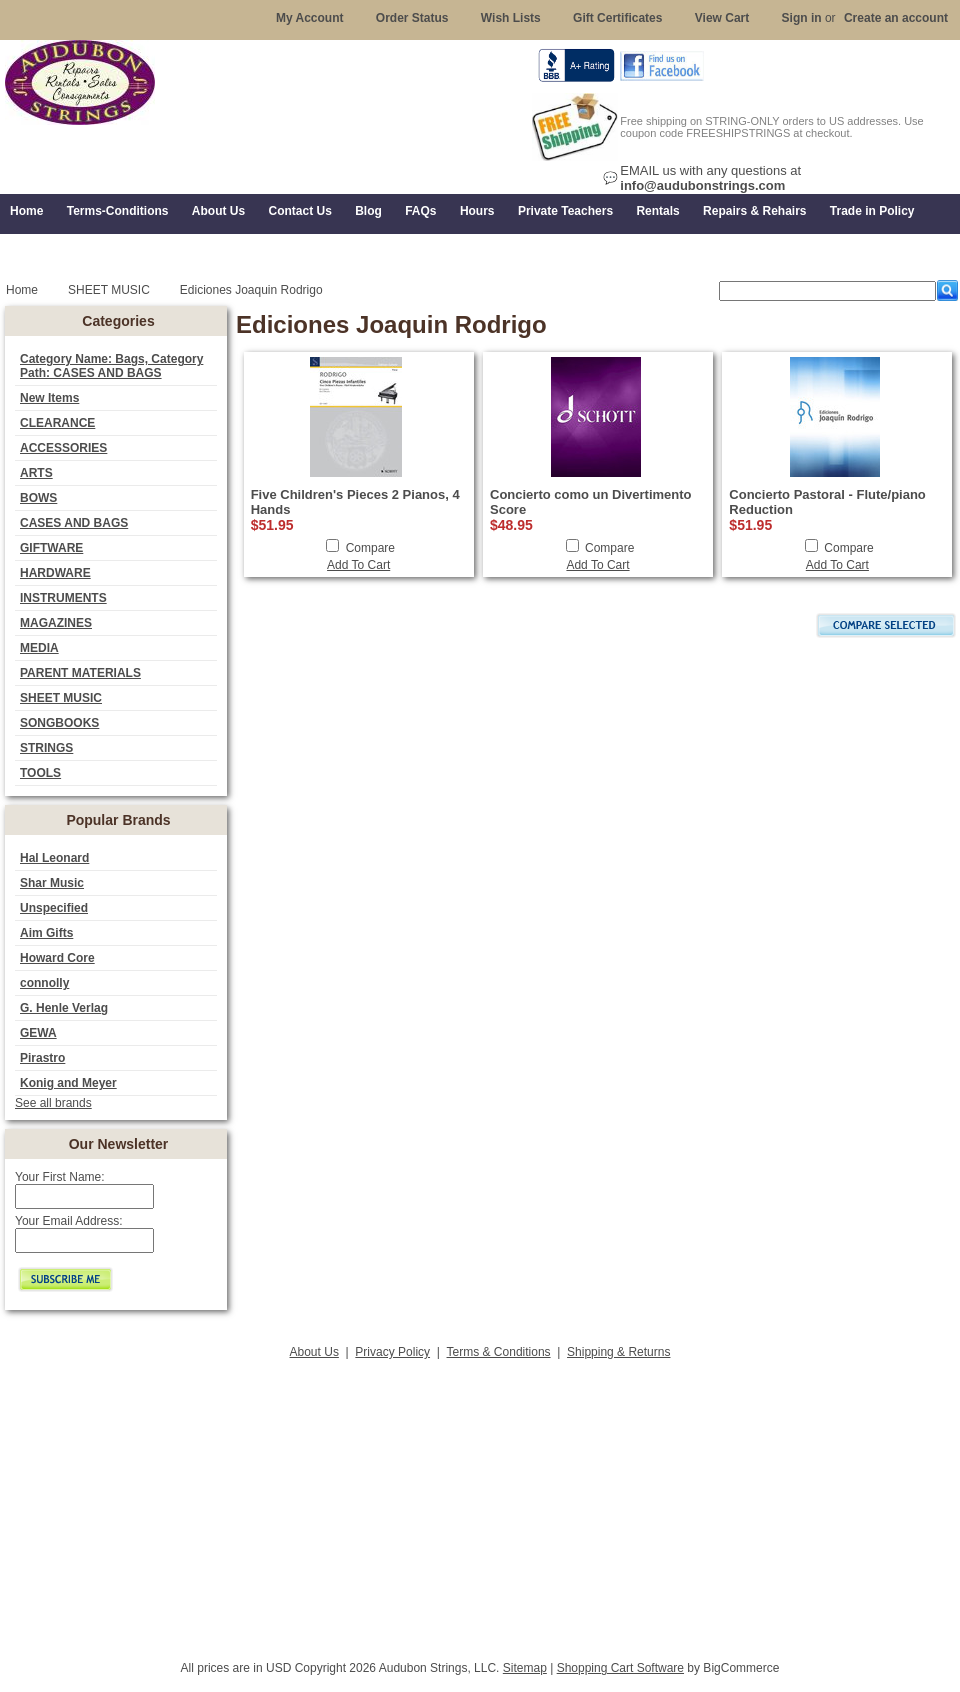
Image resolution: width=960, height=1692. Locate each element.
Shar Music (52, 883)
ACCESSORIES (63, 448)
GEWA (38, 1033)
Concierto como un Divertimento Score (591, 502)
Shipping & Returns (618, 1352)
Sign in (802, 18)
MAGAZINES (56, 623)
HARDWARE (55, 573)
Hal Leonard (54, 858)
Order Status (412, 18)
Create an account (896, 18)
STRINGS (46, 748)
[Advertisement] (480, 1504)
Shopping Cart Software (620, 1668)
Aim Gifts (46, 933)
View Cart (722, 18)
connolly (44, 983)
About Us (314, 1352)
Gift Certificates (617, 18)
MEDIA (39, 648)
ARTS (36, 473)
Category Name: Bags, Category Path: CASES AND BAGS (111, 366)
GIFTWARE (51, 548)
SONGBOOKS (59, 723)
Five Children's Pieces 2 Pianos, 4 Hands (355, 502)
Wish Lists (511, 18)
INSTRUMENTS (63, 598)
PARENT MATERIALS (80, 673)
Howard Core (57, 958)
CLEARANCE (57, 423)
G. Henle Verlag (64, 1008)
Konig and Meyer (68, 1083)
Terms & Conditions (499, 1352)
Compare (370, 548)
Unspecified (54, 908)
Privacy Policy (392, 1352)
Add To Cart (358, 565)
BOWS (38, 498)
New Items (49, 398)
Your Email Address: (69, 1221)
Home (22, 290)
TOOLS (40, 773)
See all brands (53, 1103)
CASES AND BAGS (74, 523)
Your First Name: (60, 1177)
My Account (310, 18)
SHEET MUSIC (61, 698)
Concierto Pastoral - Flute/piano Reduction (827, 502)
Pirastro (42, 1058)
